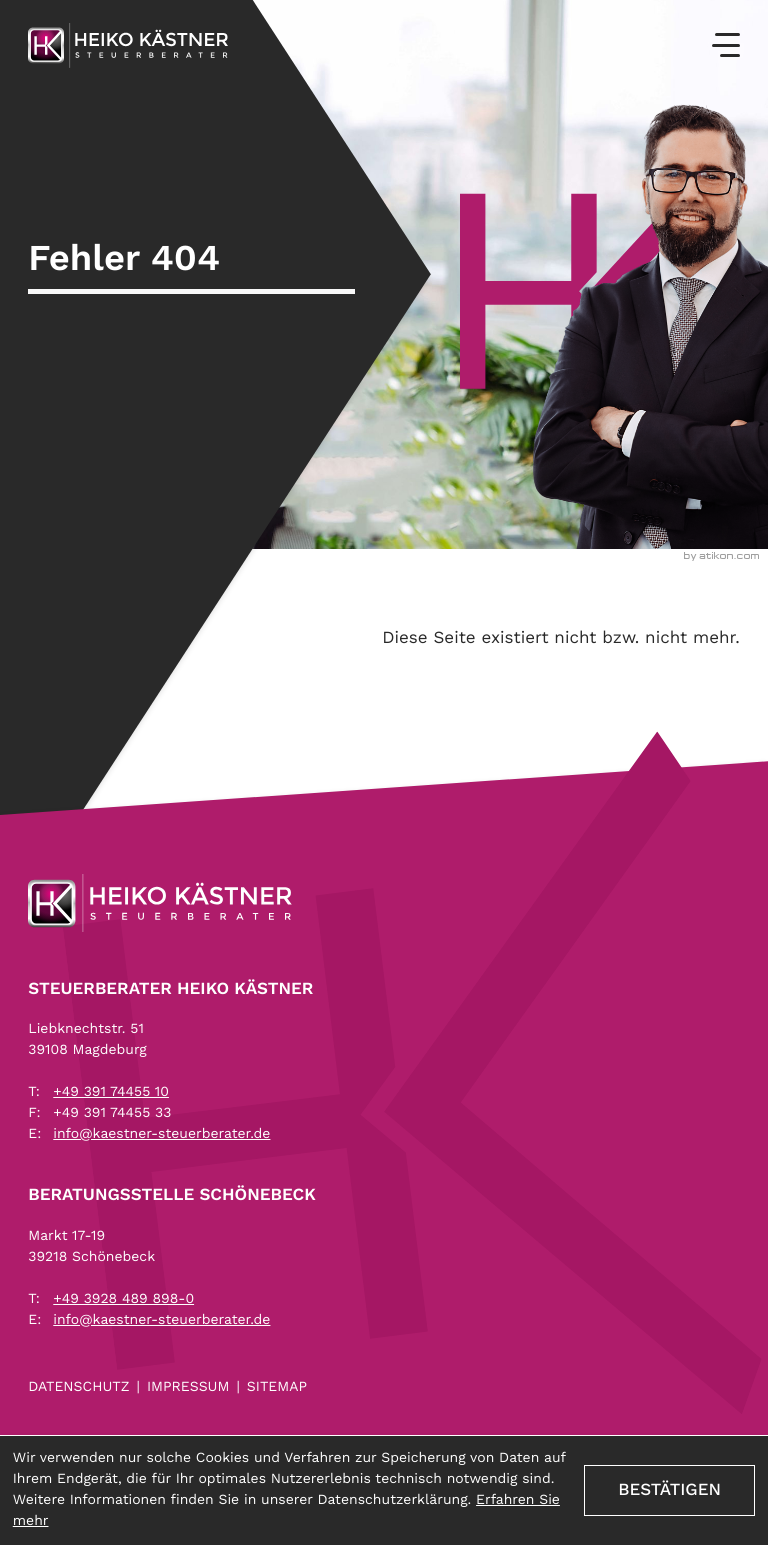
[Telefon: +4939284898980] (123, 1299)
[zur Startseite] (128, 45)
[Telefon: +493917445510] (111, 1092)
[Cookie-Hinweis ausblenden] (669, 1490)
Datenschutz (78, 1387)
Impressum (188, 1387)
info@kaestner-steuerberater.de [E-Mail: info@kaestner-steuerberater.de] (161, 1134)
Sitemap (277, 1387)
